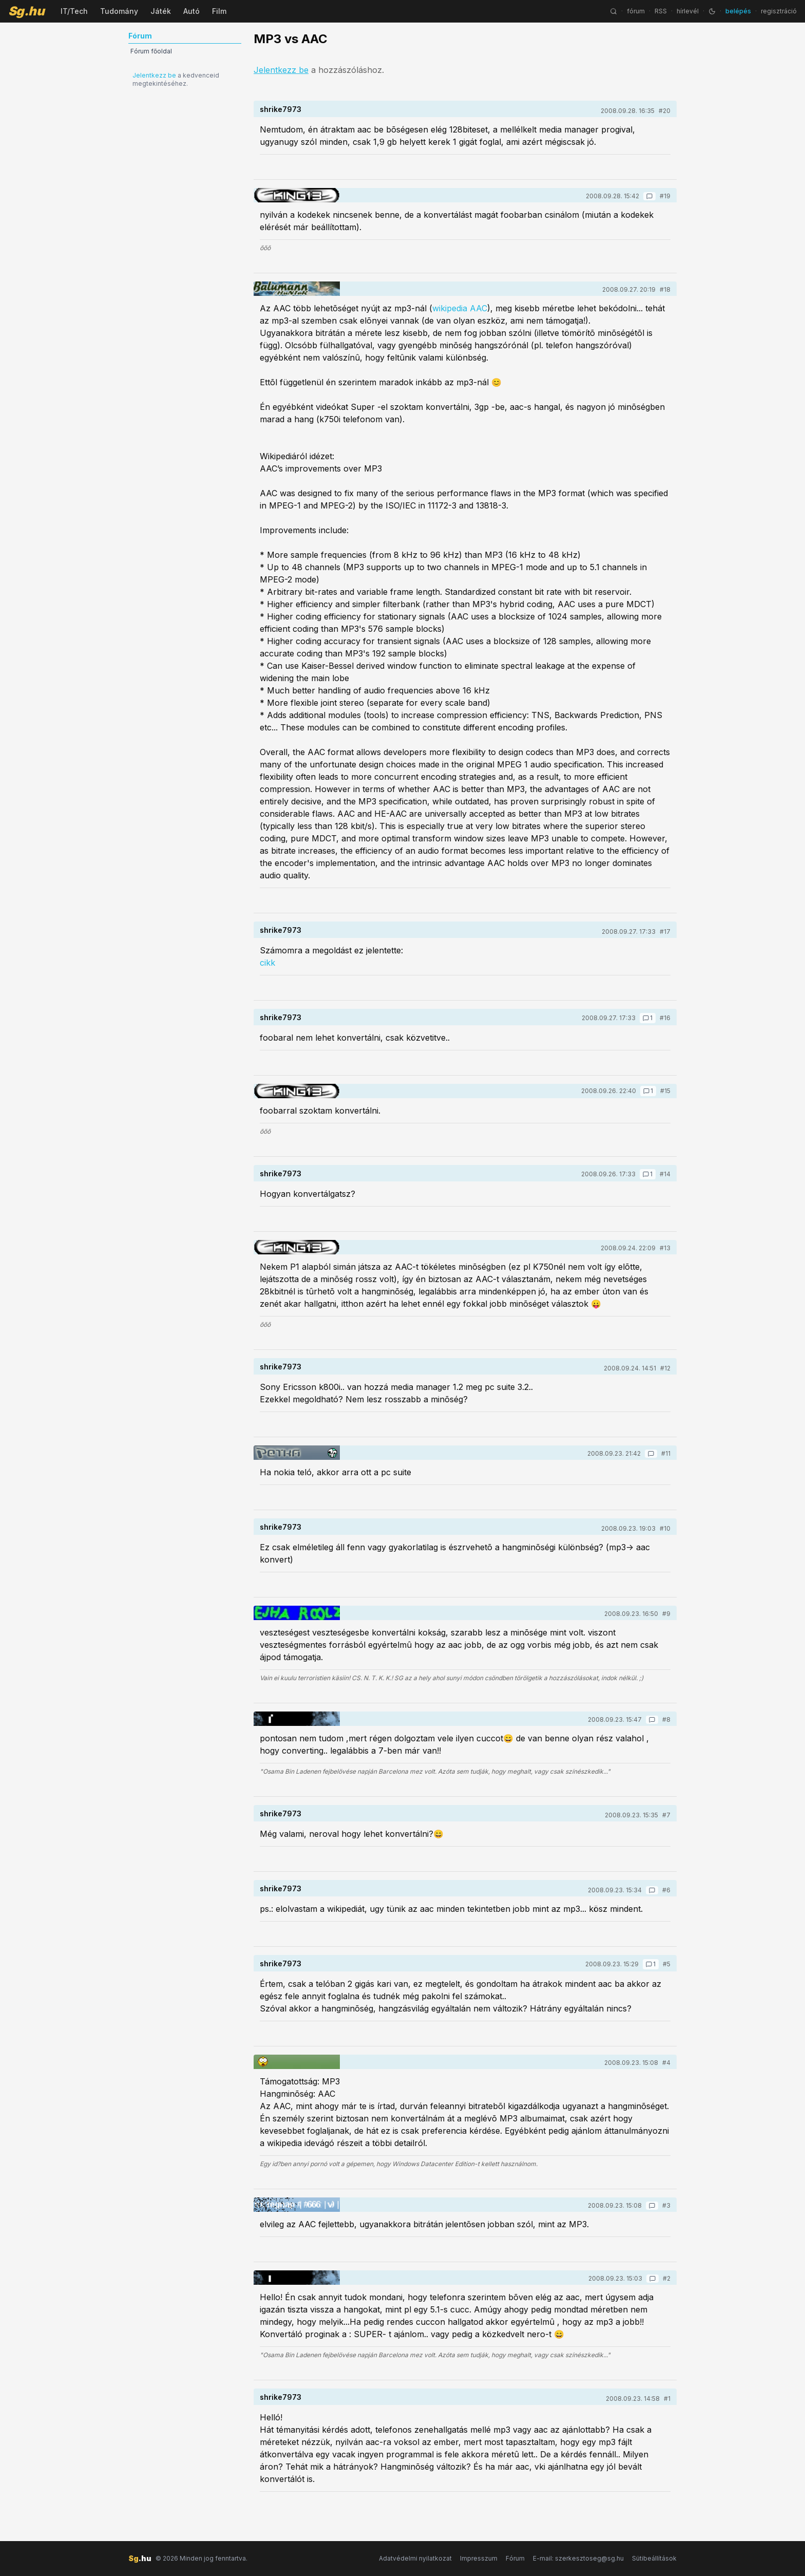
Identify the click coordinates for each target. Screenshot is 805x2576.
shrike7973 (280, 109)
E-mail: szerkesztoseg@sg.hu (578, 2558)
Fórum (515, 2558)
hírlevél (688, 11)
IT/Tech (74, 11)
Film (219, 11)
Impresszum (478, 2558)
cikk (267, 962)
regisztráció (779, 11)
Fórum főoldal (151, 51)
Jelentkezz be (154, 75)
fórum (636, 11)
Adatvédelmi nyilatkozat (415, 2558)
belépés (738, 11)
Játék (160, 11)
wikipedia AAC (459, 308)
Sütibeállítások (654, 2558)
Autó (191, 11)
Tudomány (119, 11)
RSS (661, 11)
